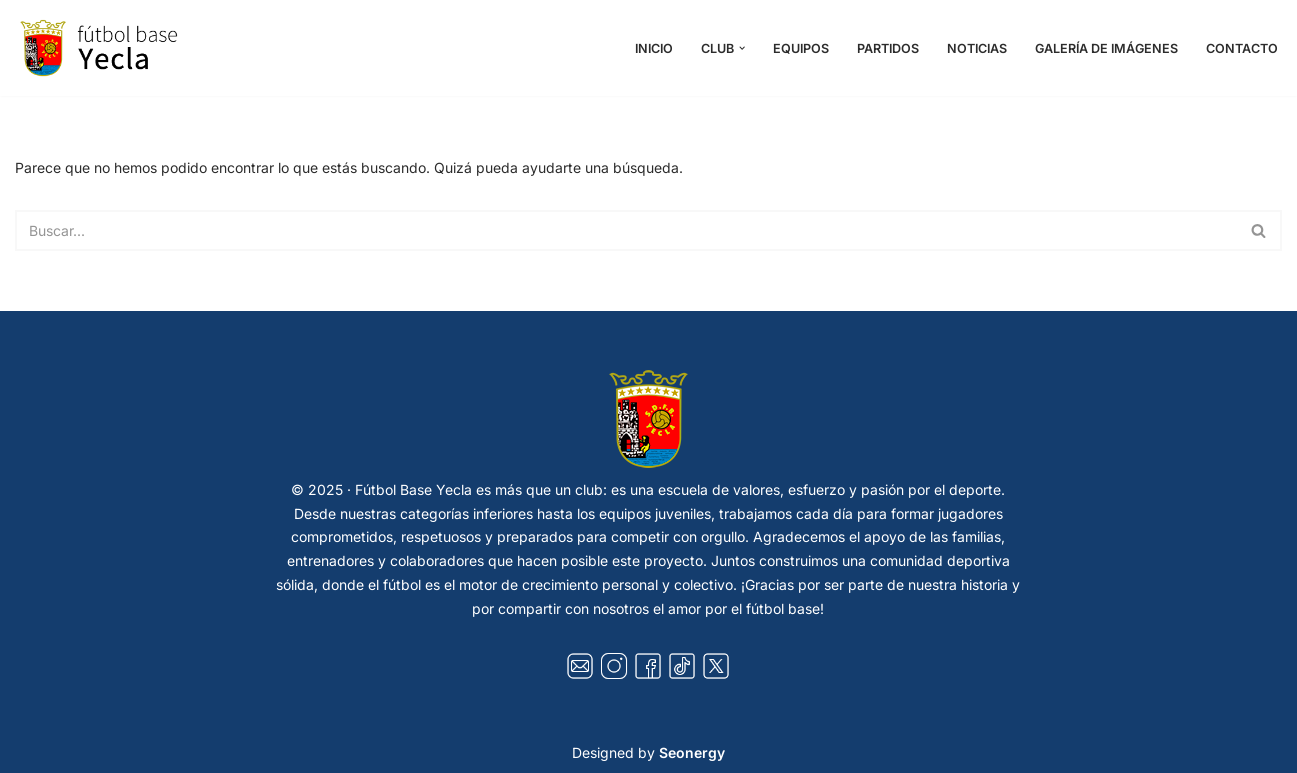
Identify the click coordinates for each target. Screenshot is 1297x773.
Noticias (977, 48)
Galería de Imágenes (1106, 48)
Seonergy (692, 752)
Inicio (654, 48)
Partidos (888, 48)
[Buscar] (626, 230)
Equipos (801, 48)
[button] (742, 48)
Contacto (1242, 48)
